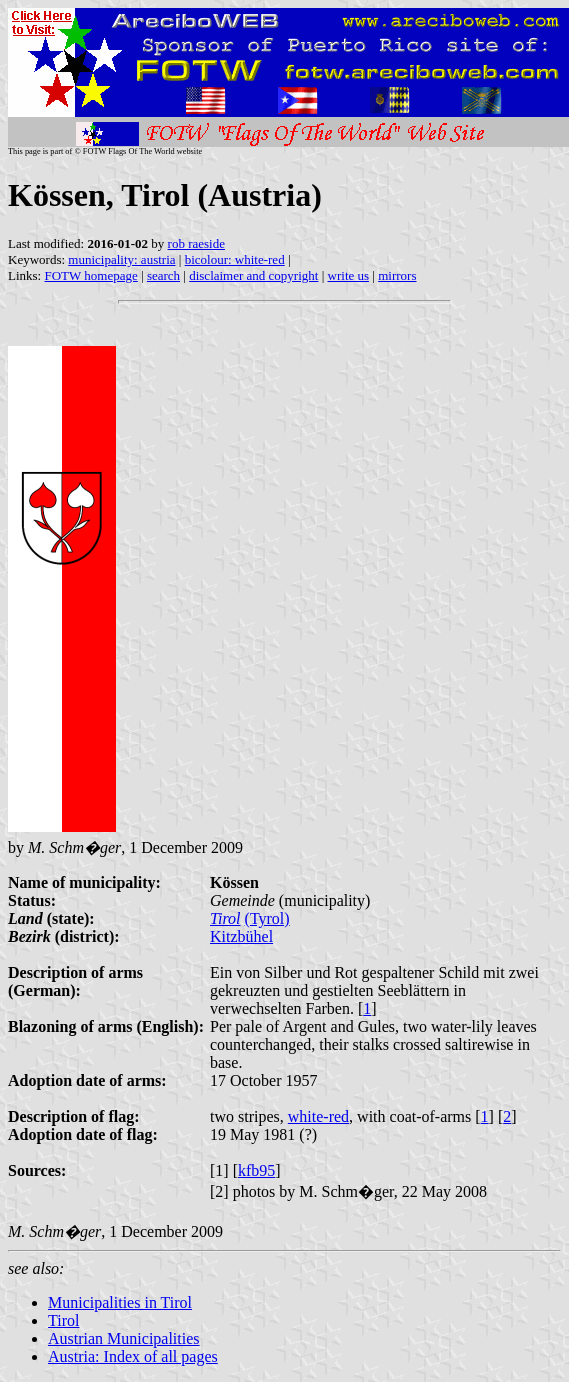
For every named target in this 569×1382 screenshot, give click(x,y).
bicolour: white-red (235, 259)
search (163, 275)
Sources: (37, 1170)
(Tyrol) (267, 918)
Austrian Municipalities (124, 1338)
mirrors (397, 275)
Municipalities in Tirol (120, 1302)
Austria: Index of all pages (133, 1356)
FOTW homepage (90, 275)
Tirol (225, 918)
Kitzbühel (241, 936)
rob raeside (196, 243)
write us (349, 275)
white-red (318, 1116)
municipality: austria (121, 259)
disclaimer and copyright (253, 275)
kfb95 (256, 1170)
